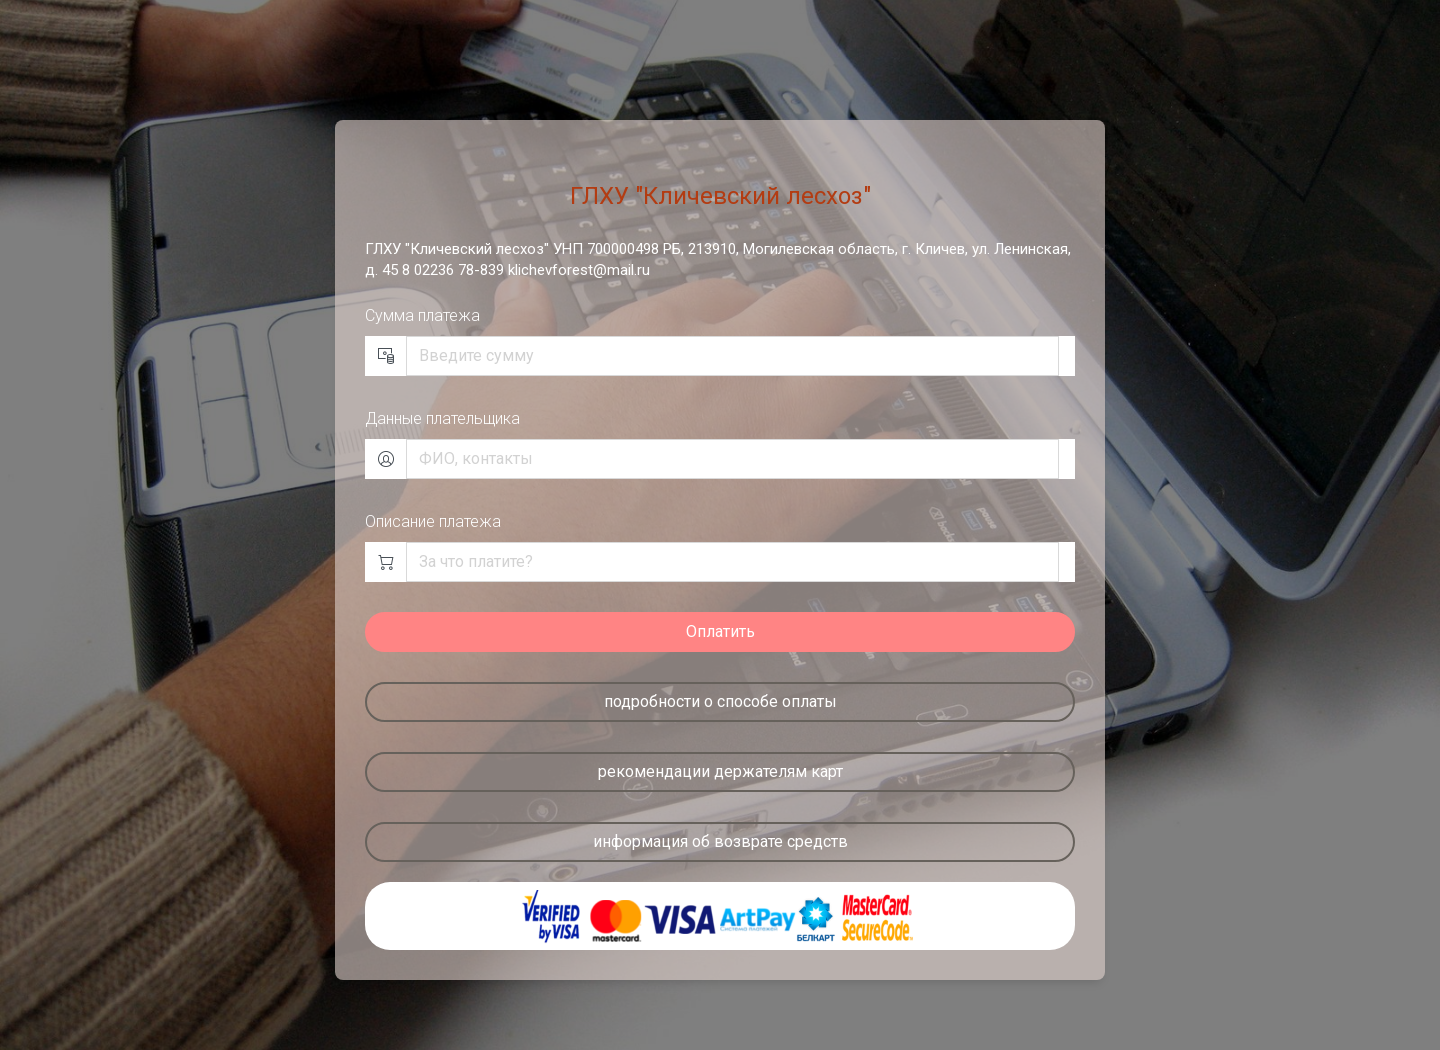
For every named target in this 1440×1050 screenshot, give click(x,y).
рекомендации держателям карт (720, 771)
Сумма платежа (422, 315)
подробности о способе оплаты (720, 701)
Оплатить (720, 631)
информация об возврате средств (720, 841)
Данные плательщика (442, 418)
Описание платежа (433, 521)
